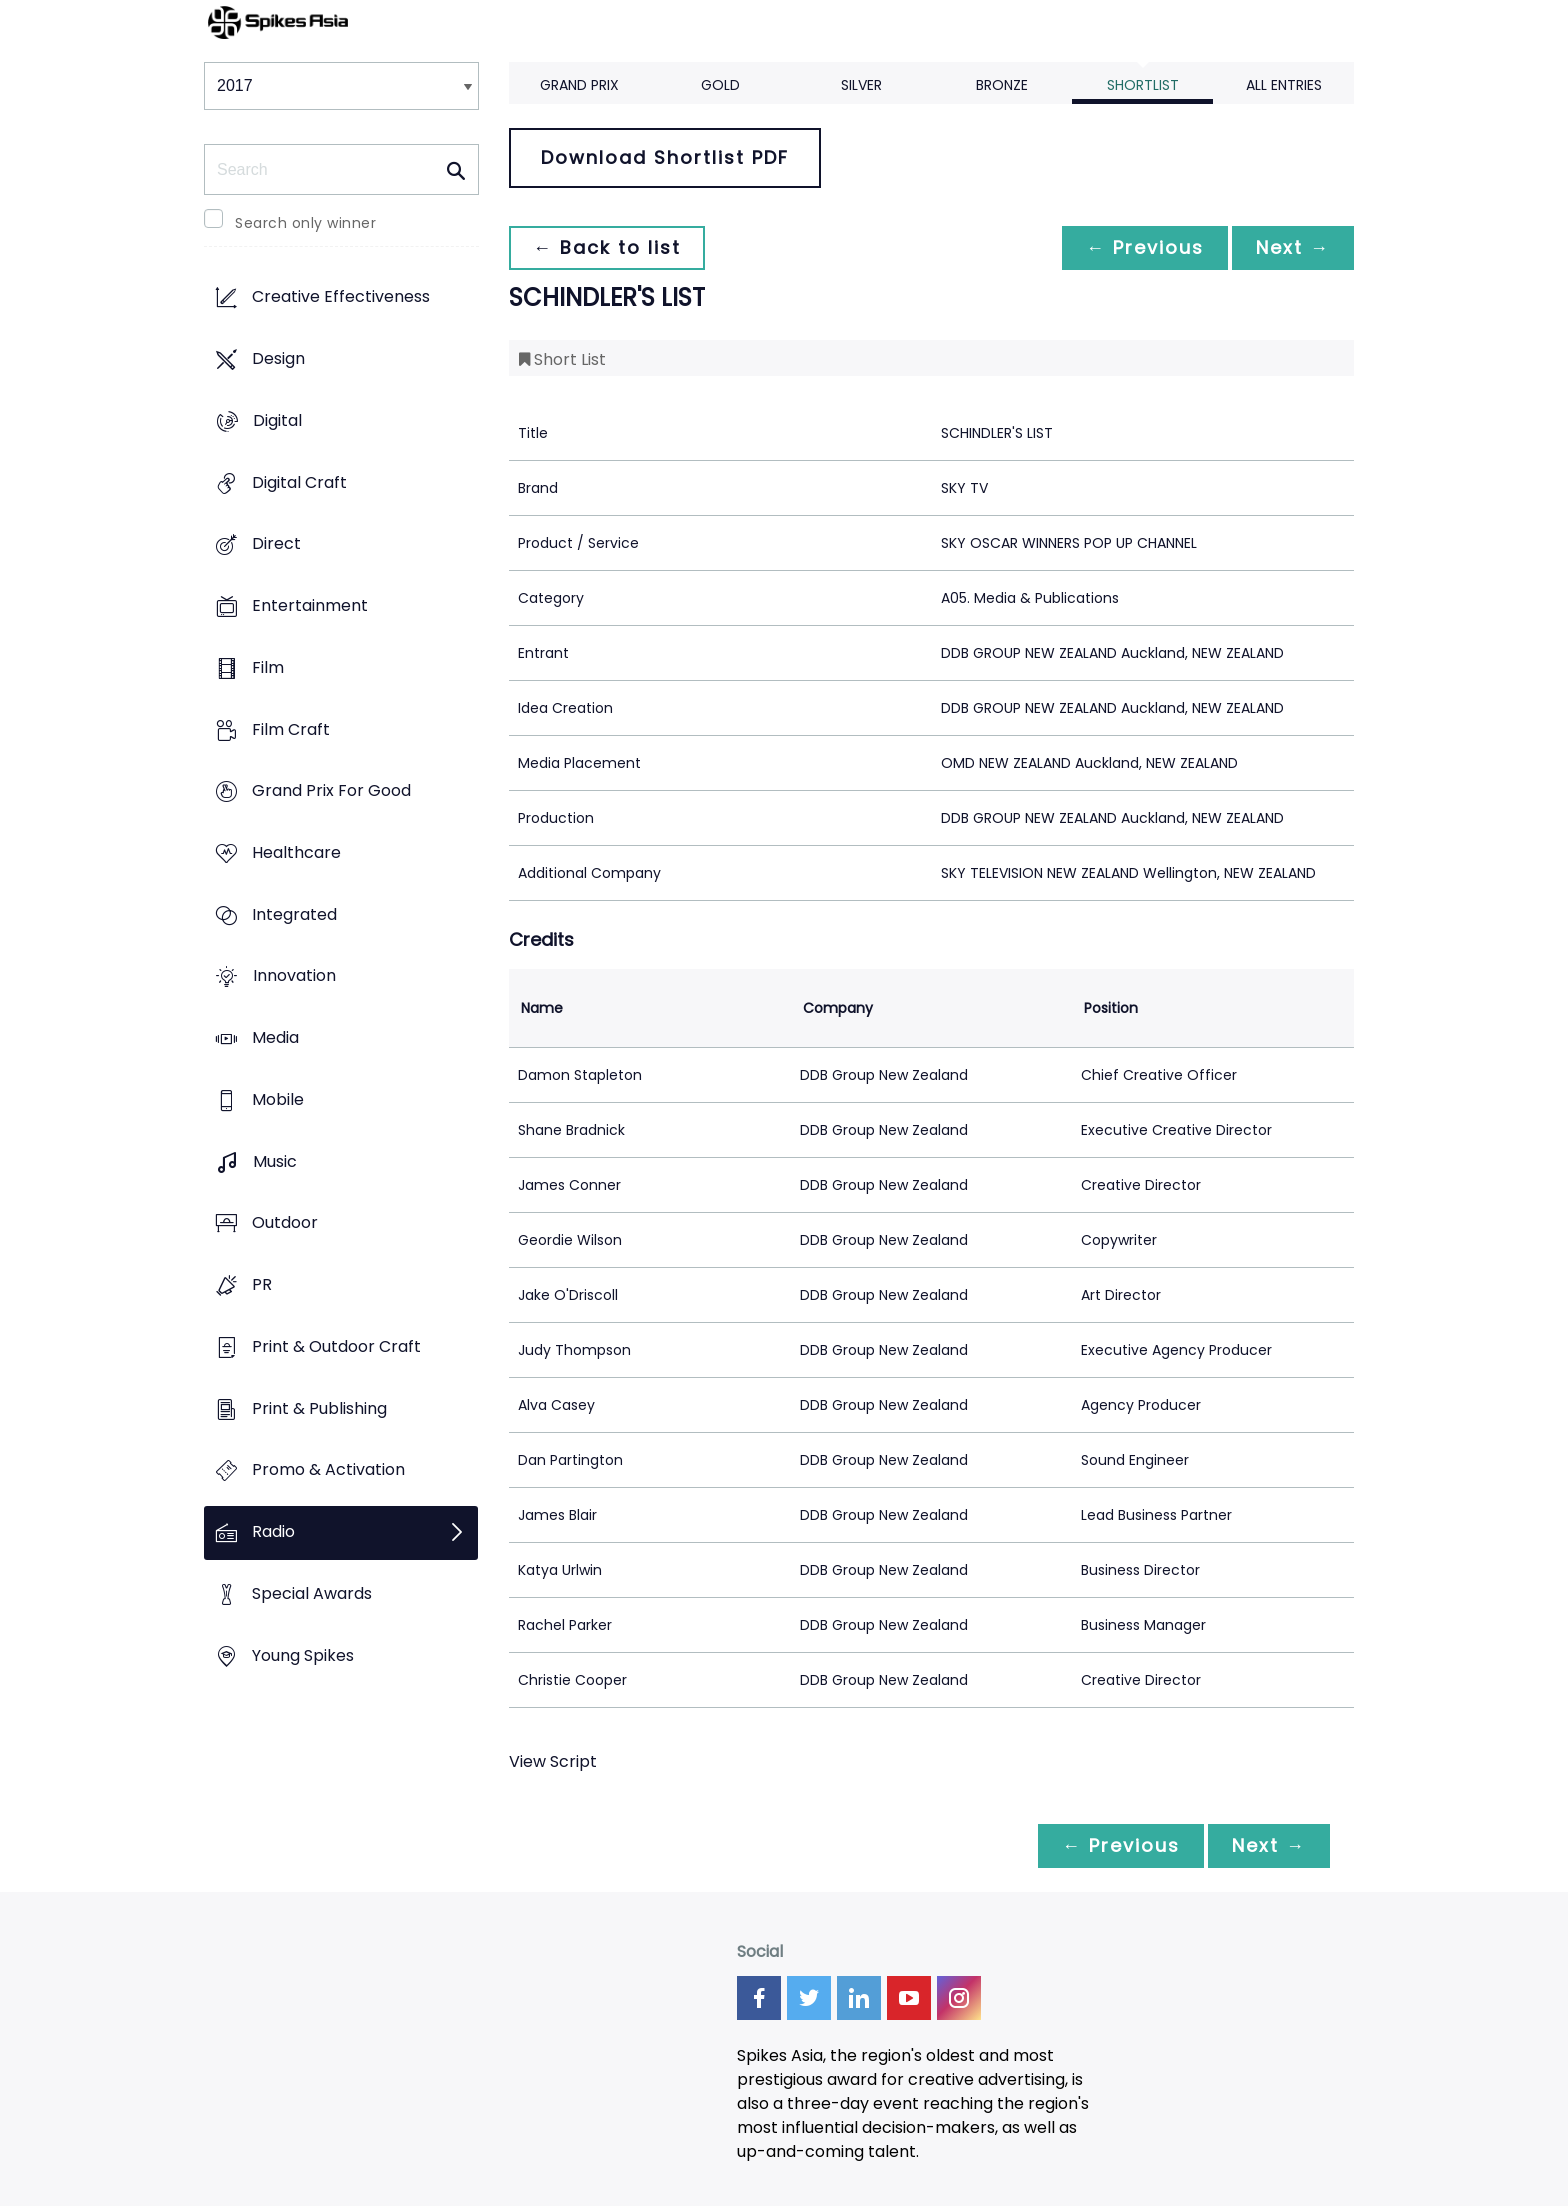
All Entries (1284, 85)
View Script (553, 1761)
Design (278, 359)
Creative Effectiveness (341, 297)
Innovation (294, 976)
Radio (273, 1531)
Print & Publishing (319, 1408)
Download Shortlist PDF (665, 157)
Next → (1293, 247)
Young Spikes (303, 1655)
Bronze (1002, 85)
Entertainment (310, 605)
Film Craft (291, 729)
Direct (276, 544)
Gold (720, 85)
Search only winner (305, 223)
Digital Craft (299, 482)
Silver (861, 85)
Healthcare (296, 852)
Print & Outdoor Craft (336, 1346)
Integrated (294, 914)
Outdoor (285, 1223)
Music (275, 1161)
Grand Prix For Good (331, 791)
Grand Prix (579, 85)
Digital (277, 420)
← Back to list (607, 247)
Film (268, 667)
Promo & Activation (328, 1470)
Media (275, 1038)
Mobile (278, 1099)
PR (262, 1285)
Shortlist (1143, 85)
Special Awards (312, 1593)
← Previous (1145, 247)
